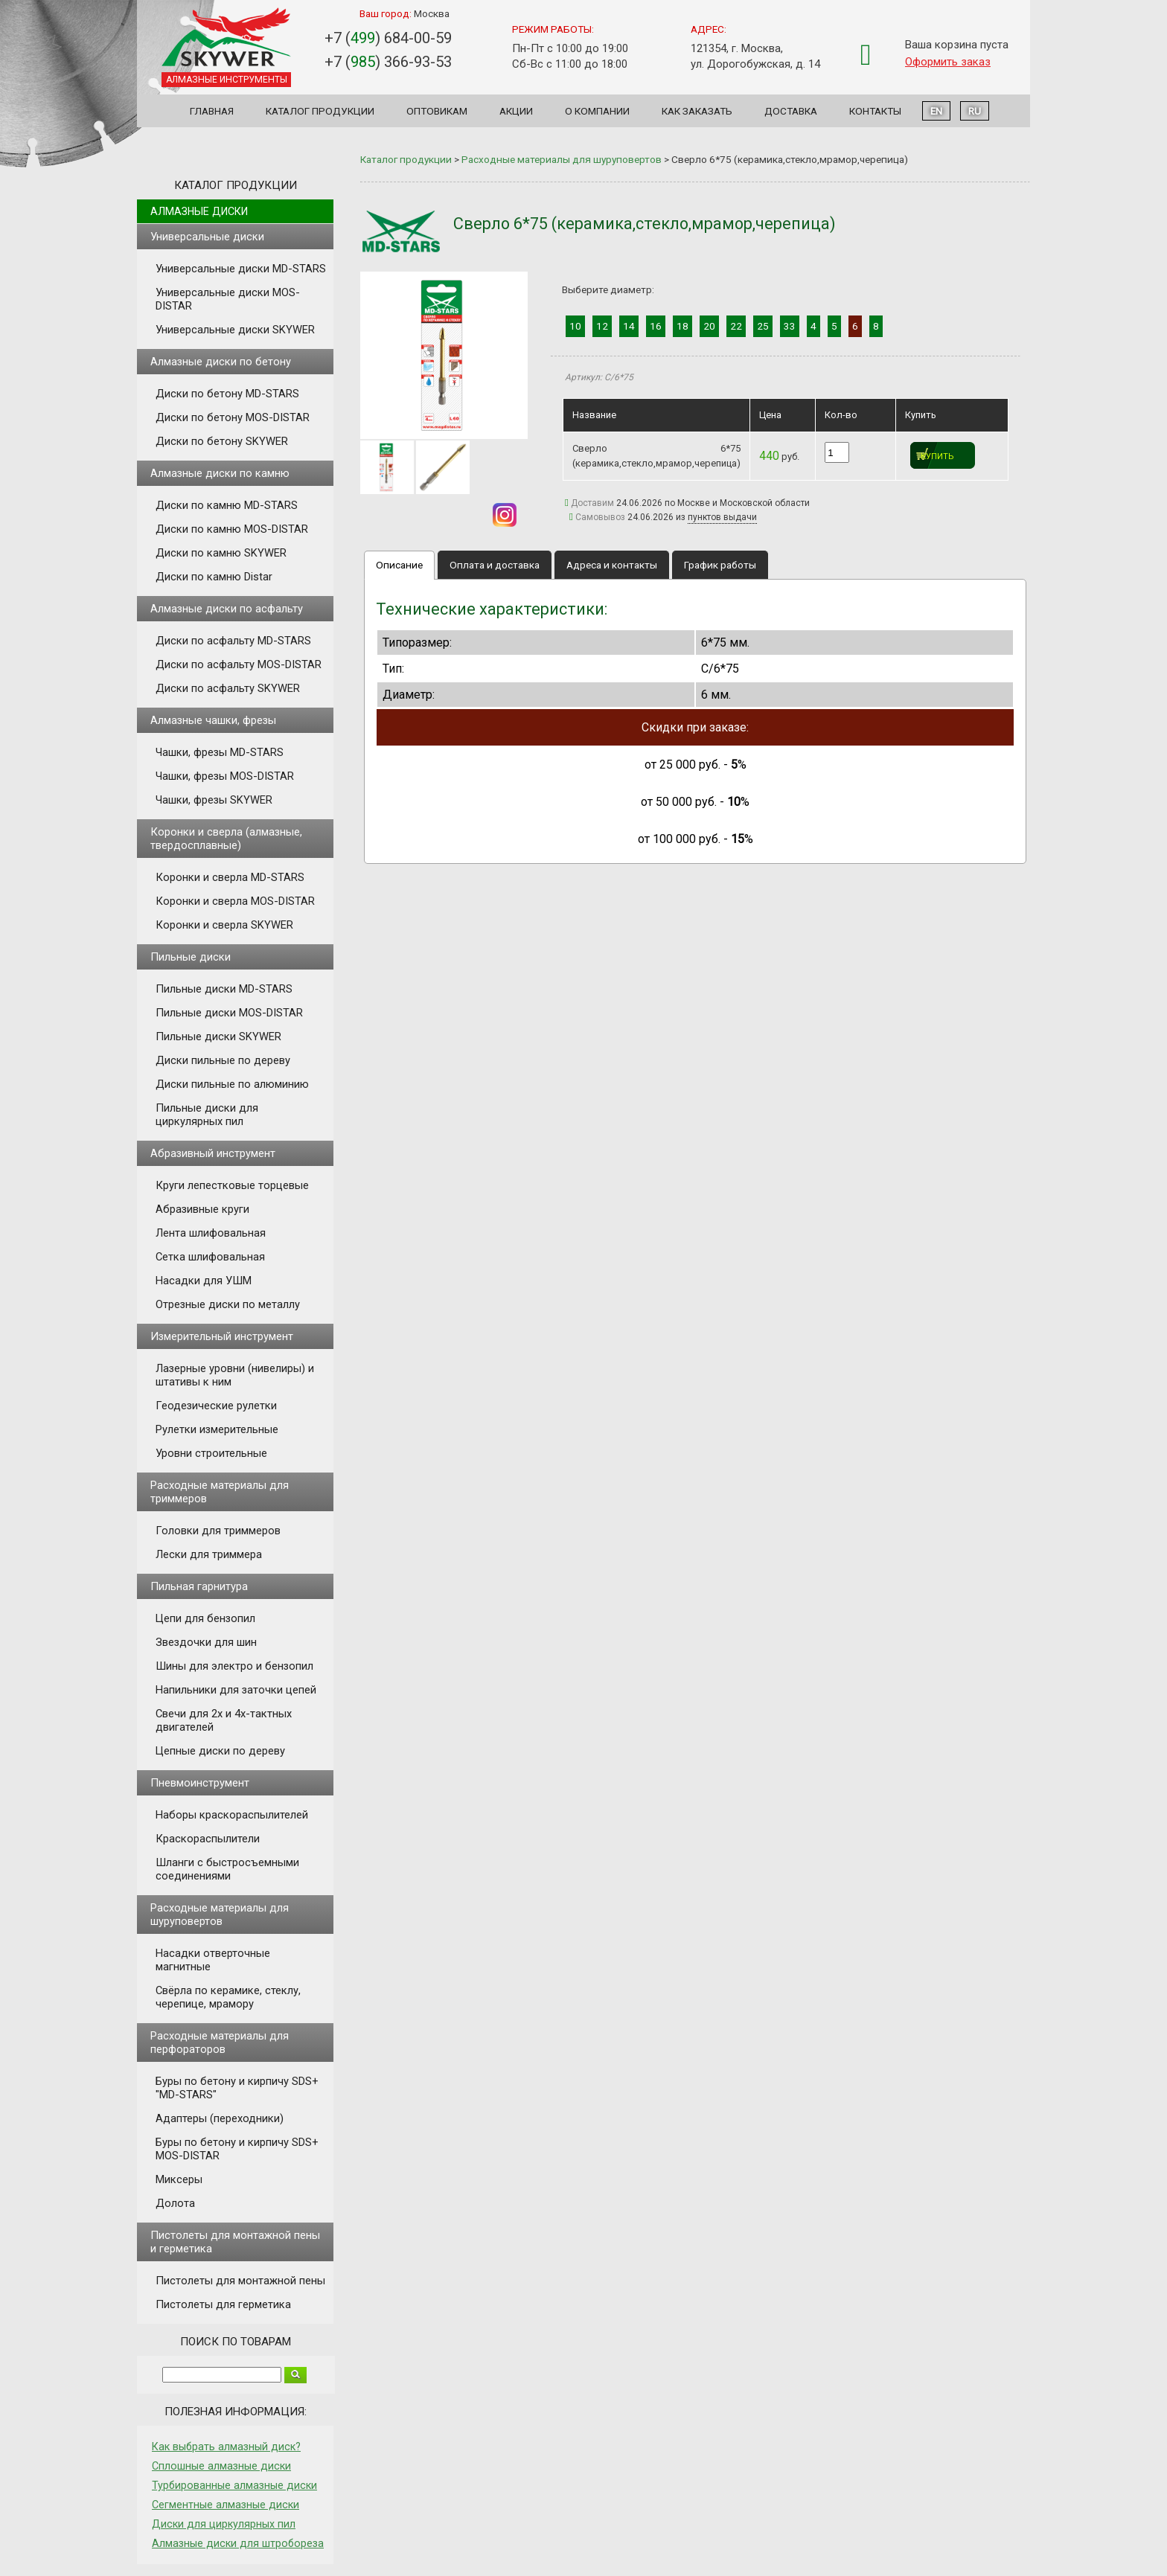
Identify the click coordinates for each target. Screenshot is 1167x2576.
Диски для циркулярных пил (223, 2524)
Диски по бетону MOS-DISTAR (233, 417)
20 (709, 326)
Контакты (875, 111)
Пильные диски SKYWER (218, 1036)
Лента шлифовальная (211, 1233)
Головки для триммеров (218, 1530)
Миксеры (179, 2179)
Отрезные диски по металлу (228, 1304)
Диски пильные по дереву (223, 1060)
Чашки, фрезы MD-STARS (220, 752)
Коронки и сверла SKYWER (224, 925)
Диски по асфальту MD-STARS (233, 640)
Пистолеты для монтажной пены (240, 2280)
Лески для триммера (209, 1554)
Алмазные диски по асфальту (226, 608)
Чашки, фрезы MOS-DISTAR (225, 776)
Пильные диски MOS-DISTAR (229, 1012)
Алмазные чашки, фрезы (213, 720)
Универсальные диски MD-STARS (241, 268)
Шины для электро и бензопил (234, 1666)
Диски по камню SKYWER (221, 553)
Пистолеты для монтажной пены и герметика (235, 2242)
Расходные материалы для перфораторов (219, 2042)
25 (763, 326)
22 (736, 326)
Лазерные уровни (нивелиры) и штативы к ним (235, 1375)
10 (575, 326)
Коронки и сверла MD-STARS (230, 877)
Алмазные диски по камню (220, 473)
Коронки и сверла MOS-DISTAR (235, 901)
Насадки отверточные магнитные (213, 1960)
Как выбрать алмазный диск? (226, 2446)
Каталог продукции (320, 111)
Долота (175, 2203)
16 (656, 326)
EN (936, 111)
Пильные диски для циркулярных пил (207, 1114)
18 (682, 326)
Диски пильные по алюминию (232, 1084)
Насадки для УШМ (204, 1280)
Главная (212, 111)
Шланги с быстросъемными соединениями (227, 1869)
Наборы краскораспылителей (232, 1815)
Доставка (790, 111)
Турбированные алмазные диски (234, 2485)
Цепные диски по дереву (220, 1751)
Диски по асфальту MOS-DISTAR (239, 664)
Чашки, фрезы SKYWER (214, 800)
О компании (597, 111)
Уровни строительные (211, 1453)
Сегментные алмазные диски (225, 2505)
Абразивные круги (202, 1209)
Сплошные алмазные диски (221, 2466)
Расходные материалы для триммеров (219, 1491)
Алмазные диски (199, 211)
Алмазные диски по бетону (220, 361)
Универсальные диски (207, 236)
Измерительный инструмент (221, 1336)
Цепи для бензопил (205, 1618)
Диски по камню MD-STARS (227, 505)
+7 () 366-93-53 (388, 62)
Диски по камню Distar (214, 576)
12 (602, 326)
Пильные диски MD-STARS (224, 989)
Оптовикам (436, 111)
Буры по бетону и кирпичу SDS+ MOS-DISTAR (237, 2149)
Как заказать (697, 111)
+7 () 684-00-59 (388, 38)
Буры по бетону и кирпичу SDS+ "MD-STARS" (237, 2087)
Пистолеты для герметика (223, 2304)
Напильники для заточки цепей (236, 1689)
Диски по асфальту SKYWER (228, 688)
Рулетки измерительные (217, 1429)
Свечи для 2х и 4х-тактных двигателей (224, 1720)
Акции (516, 111)
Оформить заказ (948, 61)
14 (629, 326)
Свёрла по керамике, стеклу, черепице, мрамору (228, 1997)
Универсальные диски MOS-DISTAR (228, 299)
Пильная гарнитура (199, 1586)
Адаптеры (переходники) (220, 2118)
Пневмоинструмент (199, 1783)
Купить (937, 456)
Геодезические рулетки (216, 1405)
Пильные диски (190, 957)
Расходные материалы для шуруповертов (219, 1914)
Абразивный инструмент (212, 1153)
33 (790, 326)
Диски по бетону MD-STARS (227, 393)
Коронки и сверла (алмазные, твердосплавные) (226, 838)
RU (974, 111)
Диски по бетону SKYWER (222, 441)
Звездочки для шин (206, 1642)
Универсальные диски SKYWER (235, 329)
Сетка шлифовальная (210, 1256)
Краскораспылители (208, 1838)
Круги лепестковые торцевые (232, 1185)
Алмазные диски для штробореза (238, 2543)
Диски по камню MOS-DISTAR (232, 529)
